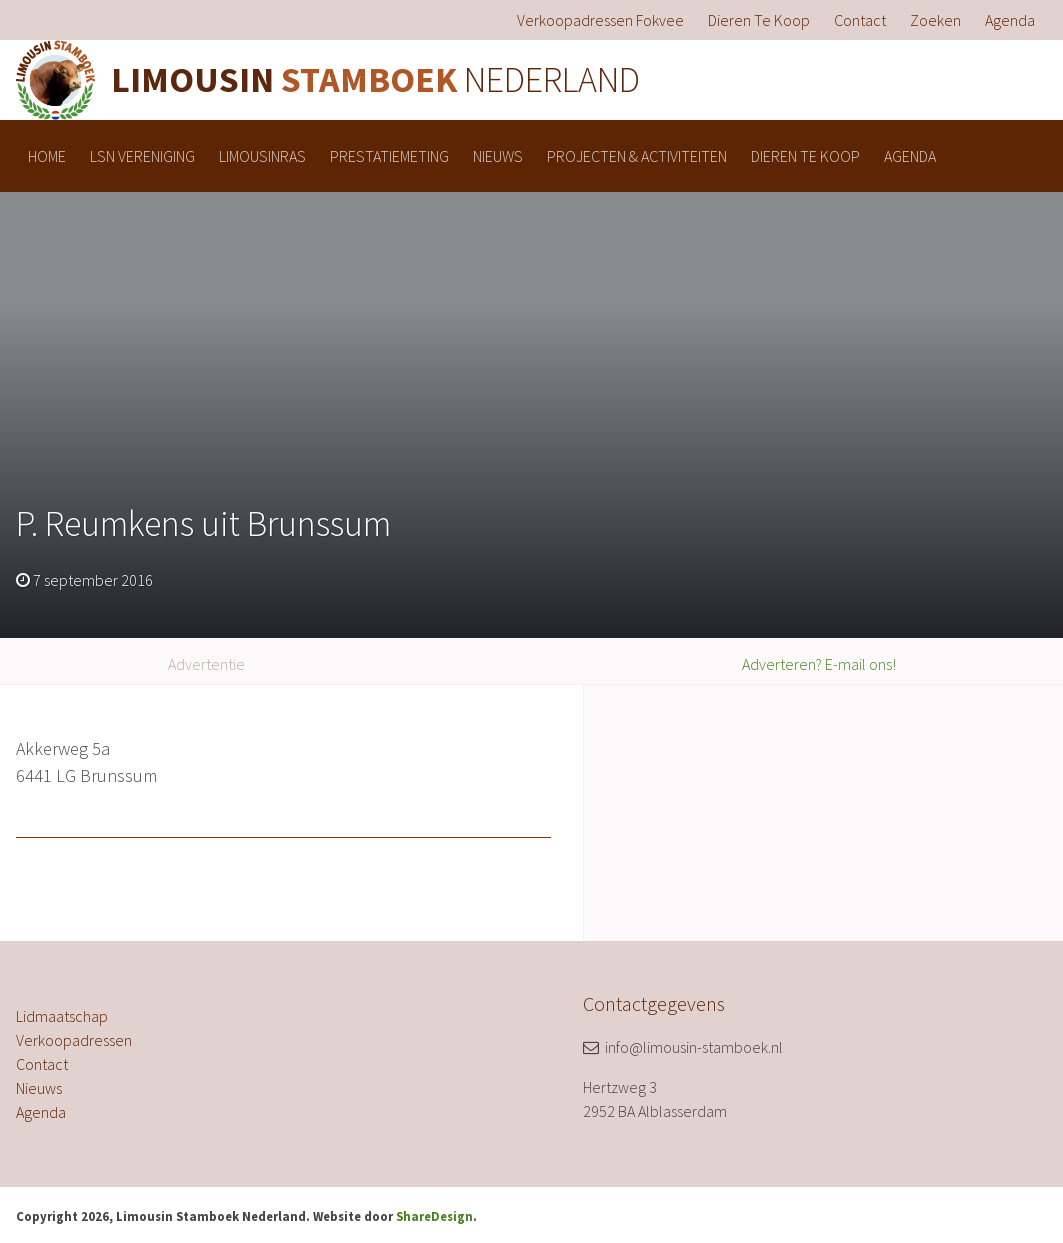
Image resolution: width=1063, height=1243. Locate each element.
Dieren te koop (759, 20)
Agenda (1010, 20)
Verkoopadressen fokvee (600, 20)
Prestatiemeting (389, 156)
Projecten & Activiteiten (637, 156)
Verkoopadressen (74, 1040)
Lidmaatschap (62, 1016)
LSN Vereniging (142, 156)
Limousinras (262, 156)
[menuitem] (600, 20)
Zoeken (935, 20)
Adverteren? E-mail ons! (819, 664)
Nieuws (498, 156)
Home (47, 156)
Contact (860, 20)
